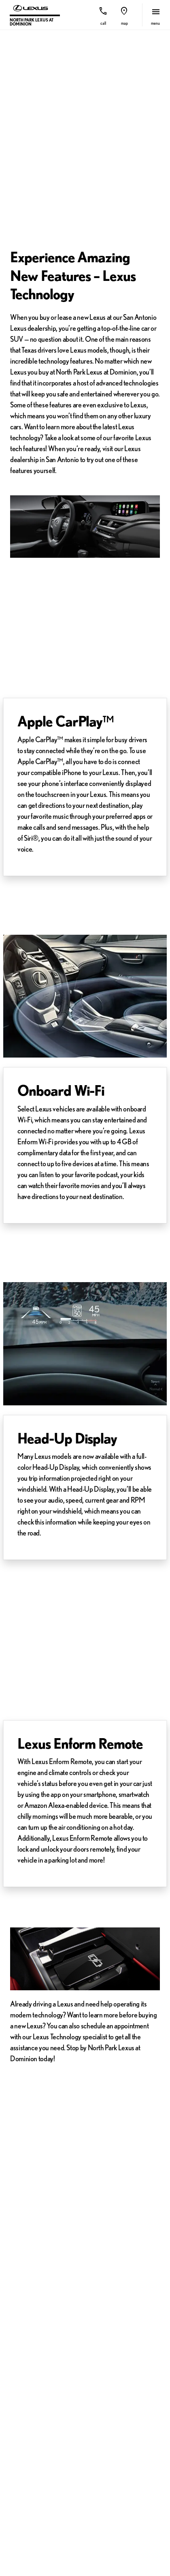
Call (103, 23)
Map (124, 23)
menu (155, 23)
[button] (103, 14)
